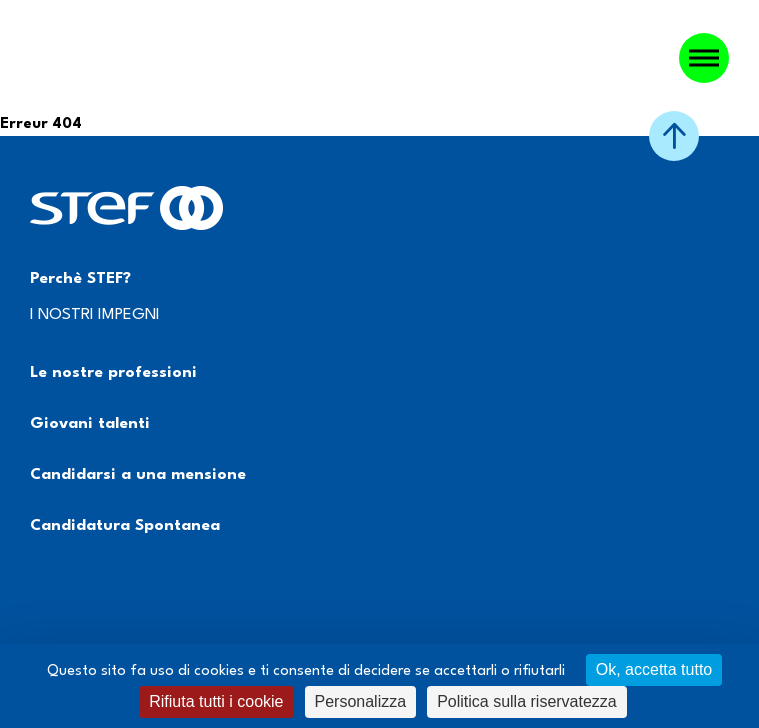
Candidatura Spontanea (125, 526)
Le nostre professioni (113, 373)
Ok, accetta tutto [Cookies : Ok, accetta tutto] (654, 669)
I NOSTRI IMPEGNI (95, 315)
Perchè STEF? (80, 279)
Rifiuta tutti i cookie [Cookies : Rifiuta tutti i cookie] (216, 701)
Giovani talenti (90, 424)
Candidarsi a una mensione (138, 475)
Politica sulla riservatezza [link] (527, 701)
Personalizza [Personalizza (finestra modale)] (361, 701)
